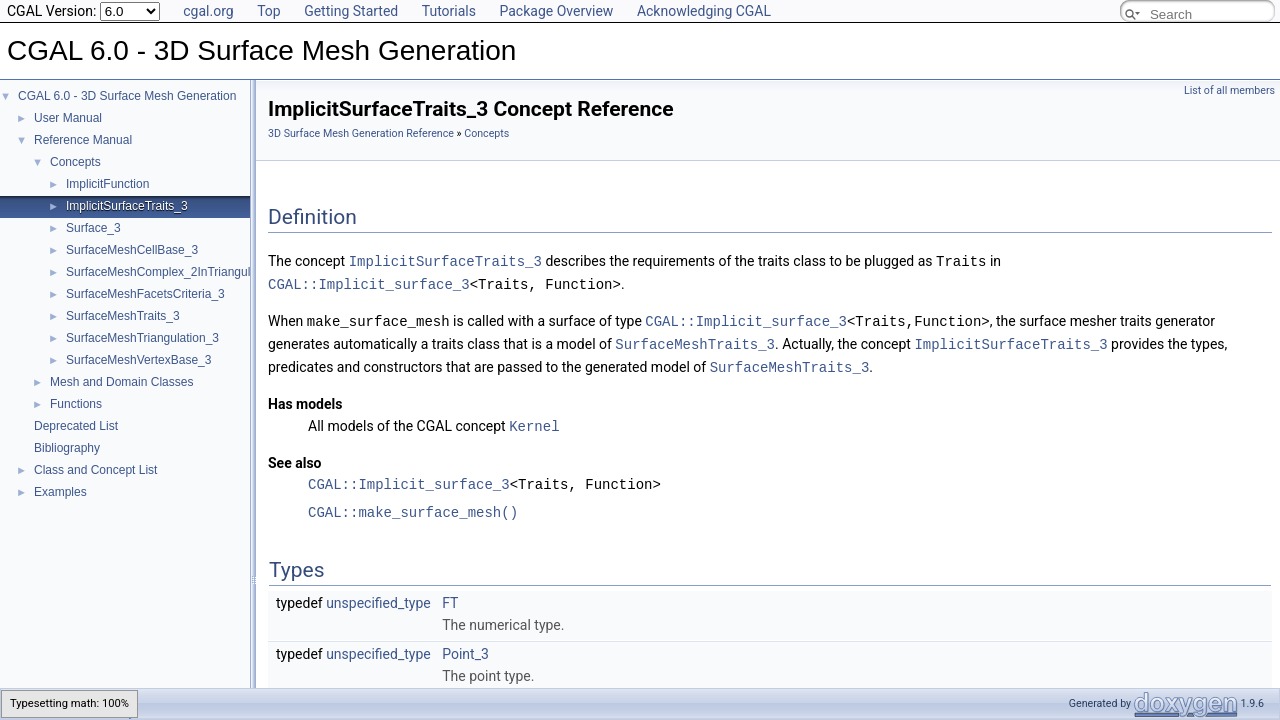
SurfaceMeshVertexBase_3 (138, 360)
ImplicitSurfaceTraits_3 (127, 206)
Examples (60, 492)
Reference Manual (83, 140)
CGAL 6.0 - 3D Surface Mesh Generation (127, 96)
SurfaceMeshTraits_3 (123, 316)
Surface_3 (93, 228)
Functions (76, 404)
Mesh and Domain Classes (121, 382)
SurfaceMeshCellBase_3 (132, 250)
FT (450, 597)
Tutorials (449, 11)
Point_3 (465, 648)
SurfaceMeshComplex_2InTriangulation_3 (178, 272)
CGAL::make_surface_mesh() (413, 506)
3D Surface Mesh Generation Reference (361, 133)
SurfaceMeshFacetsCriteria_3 (145, 294)
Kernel (534, 420)
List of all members (1229, 90)
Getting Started (351, 11)
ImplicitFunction (107, 184)
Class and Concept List (95, 470)
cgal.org (208, 11)
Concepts (75, 162)
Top (269, 11)
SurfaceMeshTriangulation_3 (142, 338)
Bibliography (67, 448)
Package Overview (556, 11)
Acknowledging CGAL (704, 11)
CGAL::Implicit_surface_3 (369, 282)
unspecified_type (378, 597)
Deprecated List (76, 426)
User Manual (68, 118)
